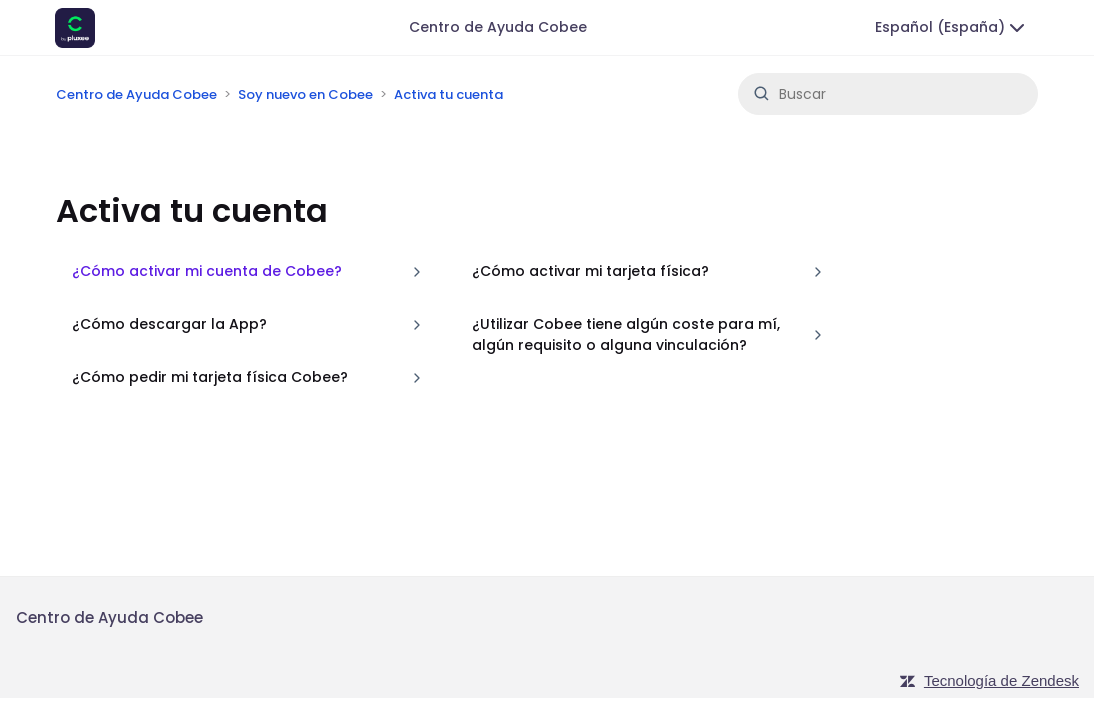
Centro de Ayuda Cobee (498, 27)
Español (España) (952, 28)
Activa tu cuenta (448, 94)
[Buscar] (888, 94)
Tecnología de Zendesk (1001, 680)
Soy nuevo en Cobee (305, 94)
